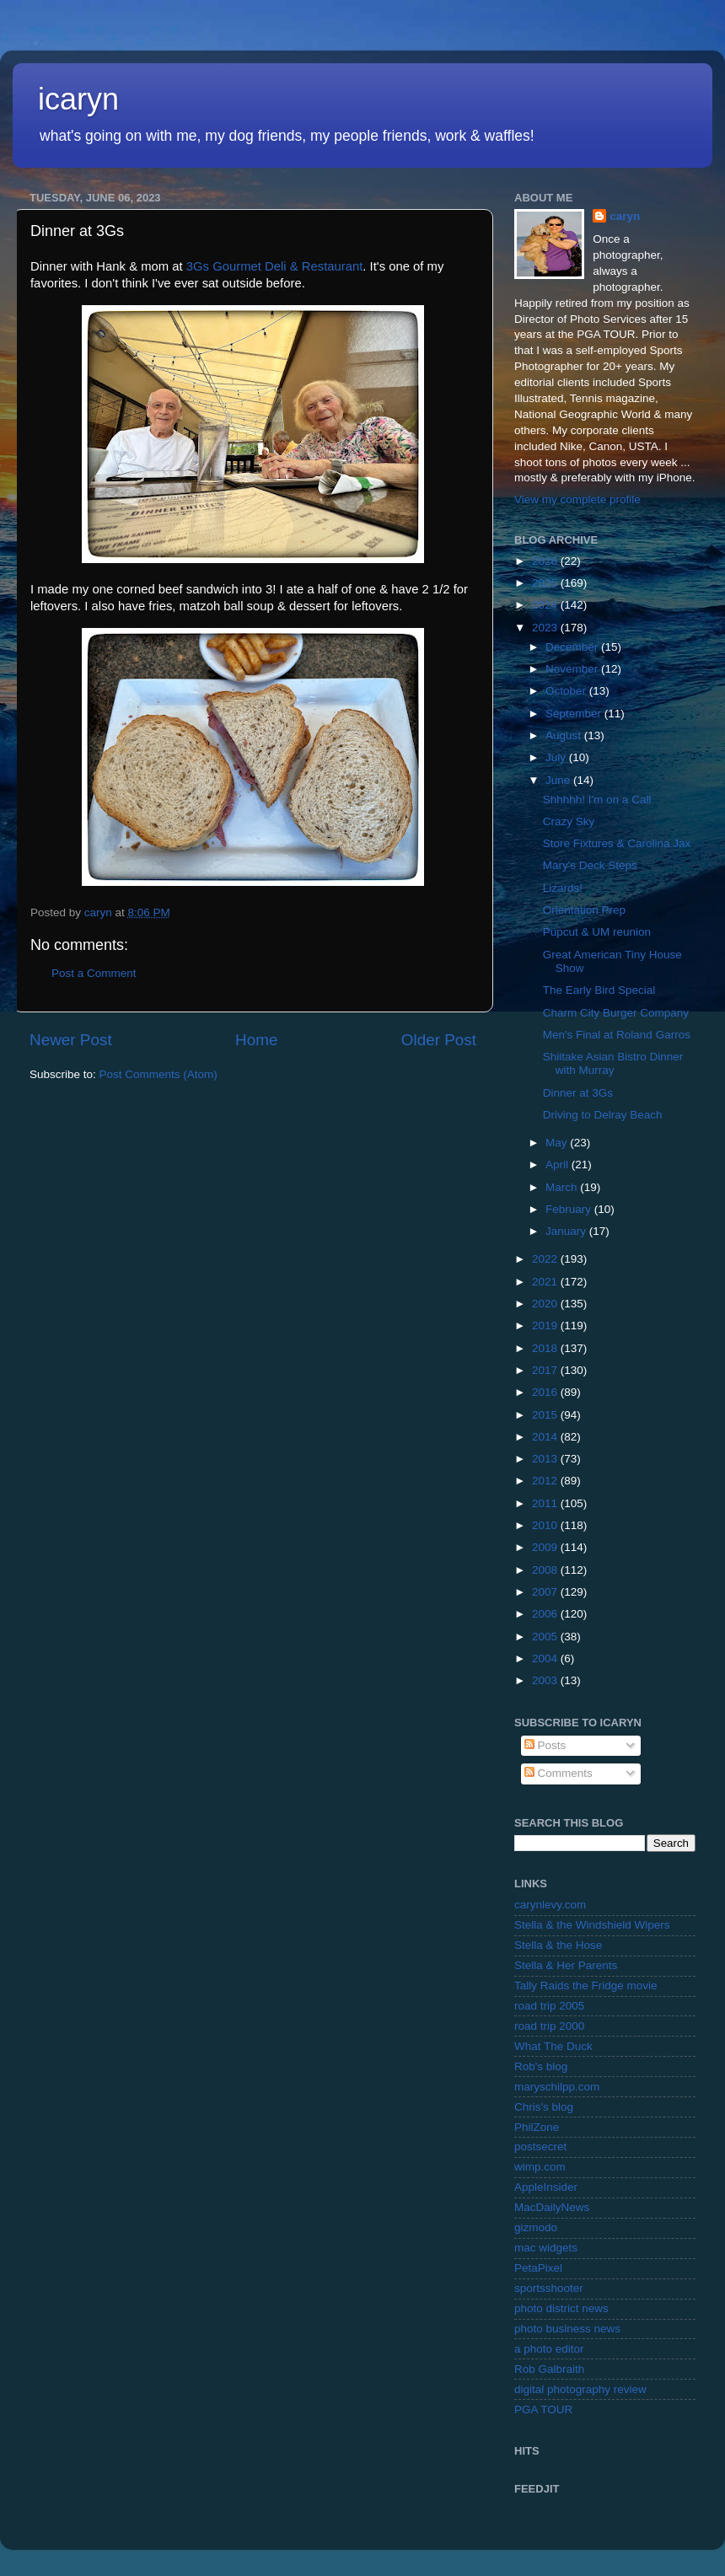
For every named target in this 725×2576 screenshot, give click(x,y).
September (574, 713)
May (557, 1142)
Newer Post (71, 1040)
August (564, 735)
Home (256, 1040)
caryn (625, 216)
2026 (546, 561)
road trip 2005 (549, 2005)
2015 (546, 1415)
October (567, 690)
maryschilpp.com (556, 2086)
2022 (546, 1259)
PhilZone (536, 2127)
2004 (546, 1658)
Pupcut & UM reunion (597, 932)
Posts (545, 1745)
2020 (546, 1303)
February (569, 1209)
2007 (546, 1592)
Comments (558, 1773)
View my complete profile (577, 499)
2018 (546, 1348)
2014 (546, 1436)
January (567, 1231)
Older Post (438, 1040)
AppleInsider (545, 2187)
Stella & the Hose (558, 1945)
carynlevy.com (550, 1904)
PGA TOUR (543, 2409)
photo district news (561, 2308)
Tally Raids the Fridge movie (586, 1985)
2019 (546, 1325)
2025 (546, 583)
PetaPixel (538, 2268)
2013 (546, 1458)
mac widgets (545, 2247)
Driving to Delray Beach (603, 1114)
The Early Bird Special (599, 990)
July (557, 757)
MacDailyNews (551, 2207)
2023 (546, 627)
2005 (546, 1636)
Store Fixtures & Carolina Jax (617, 843)
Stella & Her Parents (565, 1965)
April (558, 1164)
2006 (546, 1613)
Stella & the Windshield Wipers (592, 1925)
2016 (546, 1392)
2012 (546, 1480)
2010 (546, 1525)
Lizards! (563, 888)
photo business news (567, 2328)
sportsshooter (548, 2288)
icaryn (78, 99)
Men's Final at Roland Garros (616, 1034)
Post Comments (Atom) (158, 1074)
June (559, 780)
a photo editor (549, 2349)
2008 (546, 1570)
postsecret (540, 2146)
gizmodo (535, 2227)
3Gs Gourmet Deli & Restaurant (274, 266)
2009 (546, 1547)
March (562, 1187)
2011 (546, 1503)
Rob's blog (540, 2066)
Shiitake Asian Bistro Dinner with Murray (613, 1063)
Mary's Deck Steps (590, 865)
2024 (546, 604)
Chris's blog (543, 2107)
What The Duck (553, 2046)
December (573, 647)
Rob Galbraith (549, 2369)
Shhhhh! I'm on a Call (597, 799)
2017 (546, 1370)
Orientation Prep (584, 910)
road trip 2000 (549, 2026)
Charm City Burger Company (616, 1012)
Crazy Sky (569, 821)
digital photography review (580, 2389)
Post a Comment (94, 973)
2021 (546, 1281)
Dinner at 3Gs (578, 1093)
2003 (546, 1680)
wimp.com (540, 2166)
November (573, 669)
